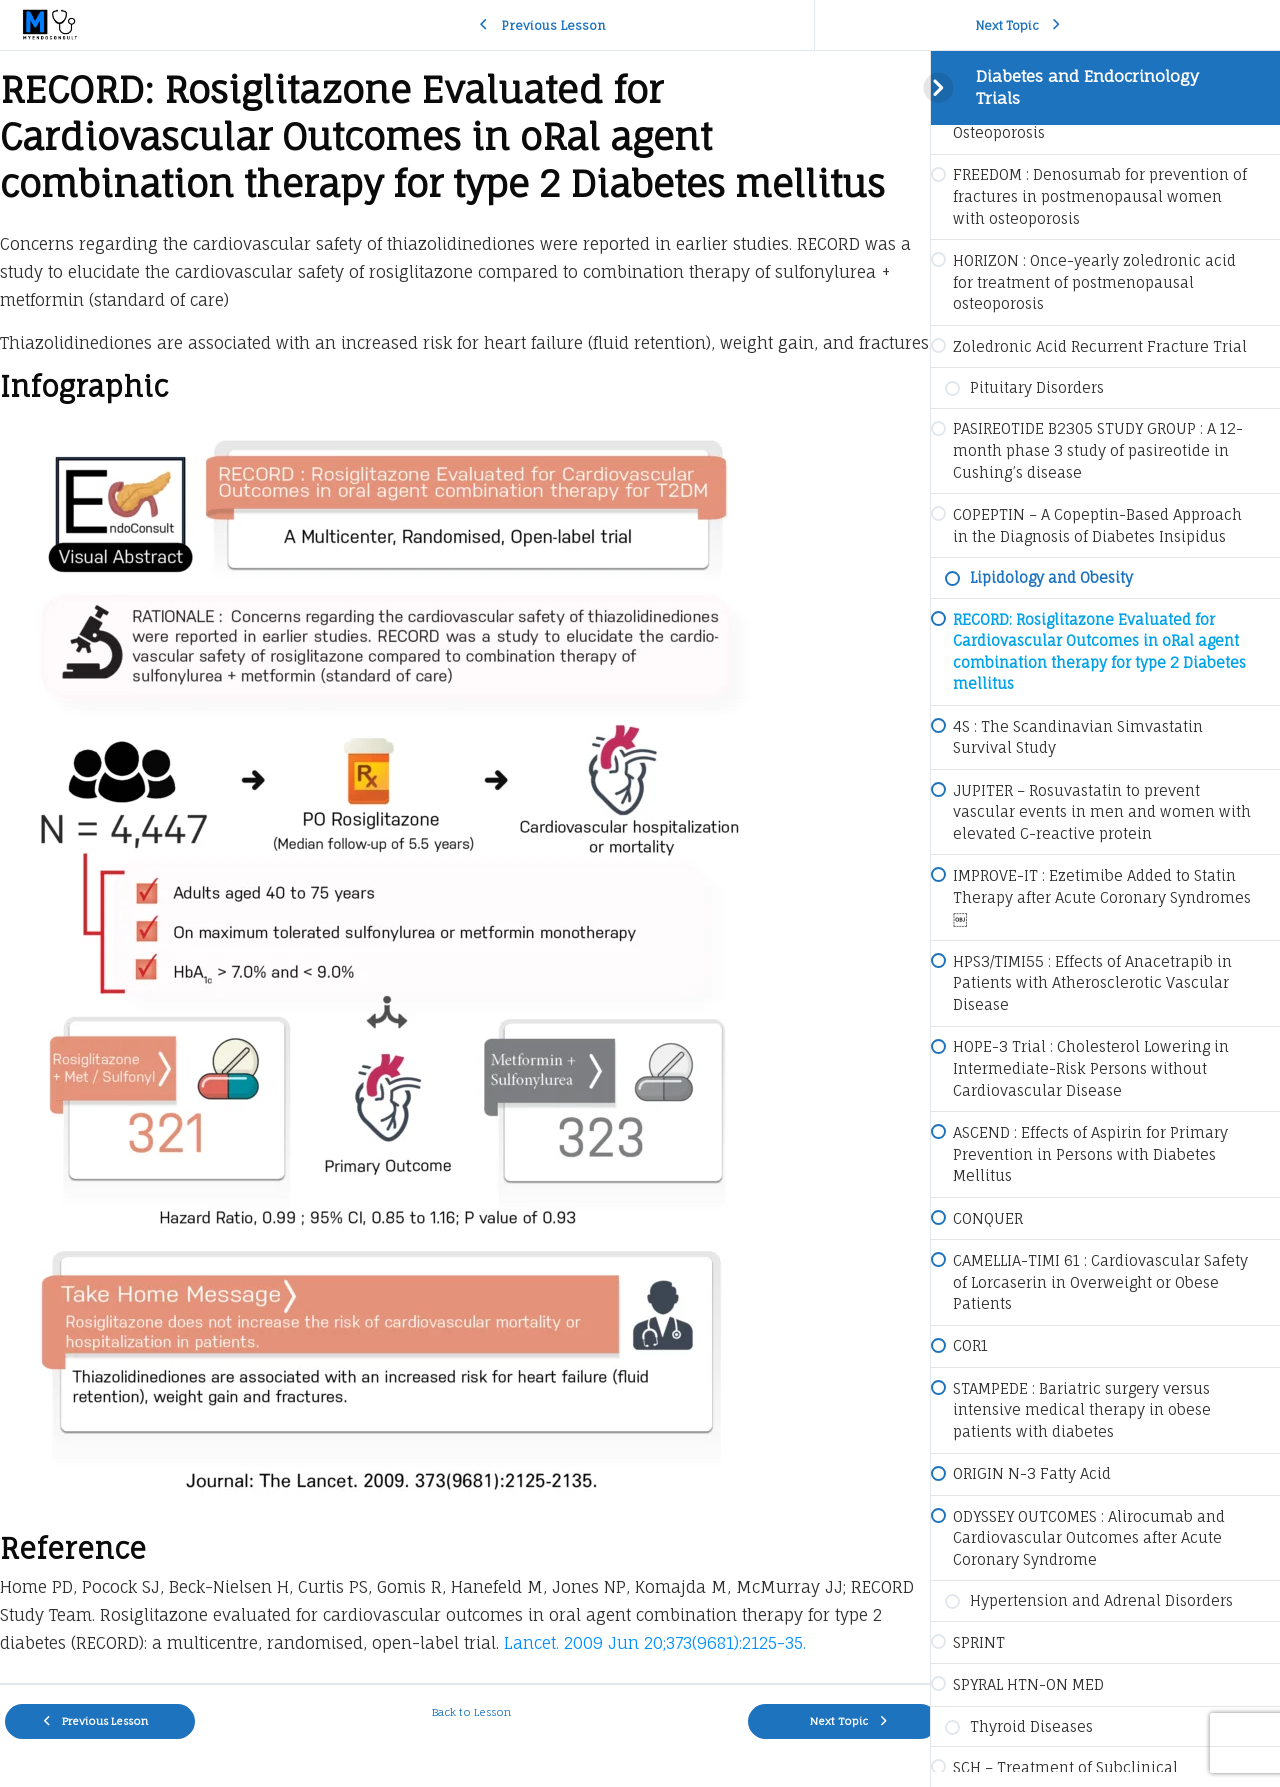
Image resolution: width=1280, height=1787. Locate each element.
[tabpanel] (465, 881)
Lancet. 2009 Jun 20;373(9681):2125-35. (655, 1671)
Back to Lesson (465, 1740)
